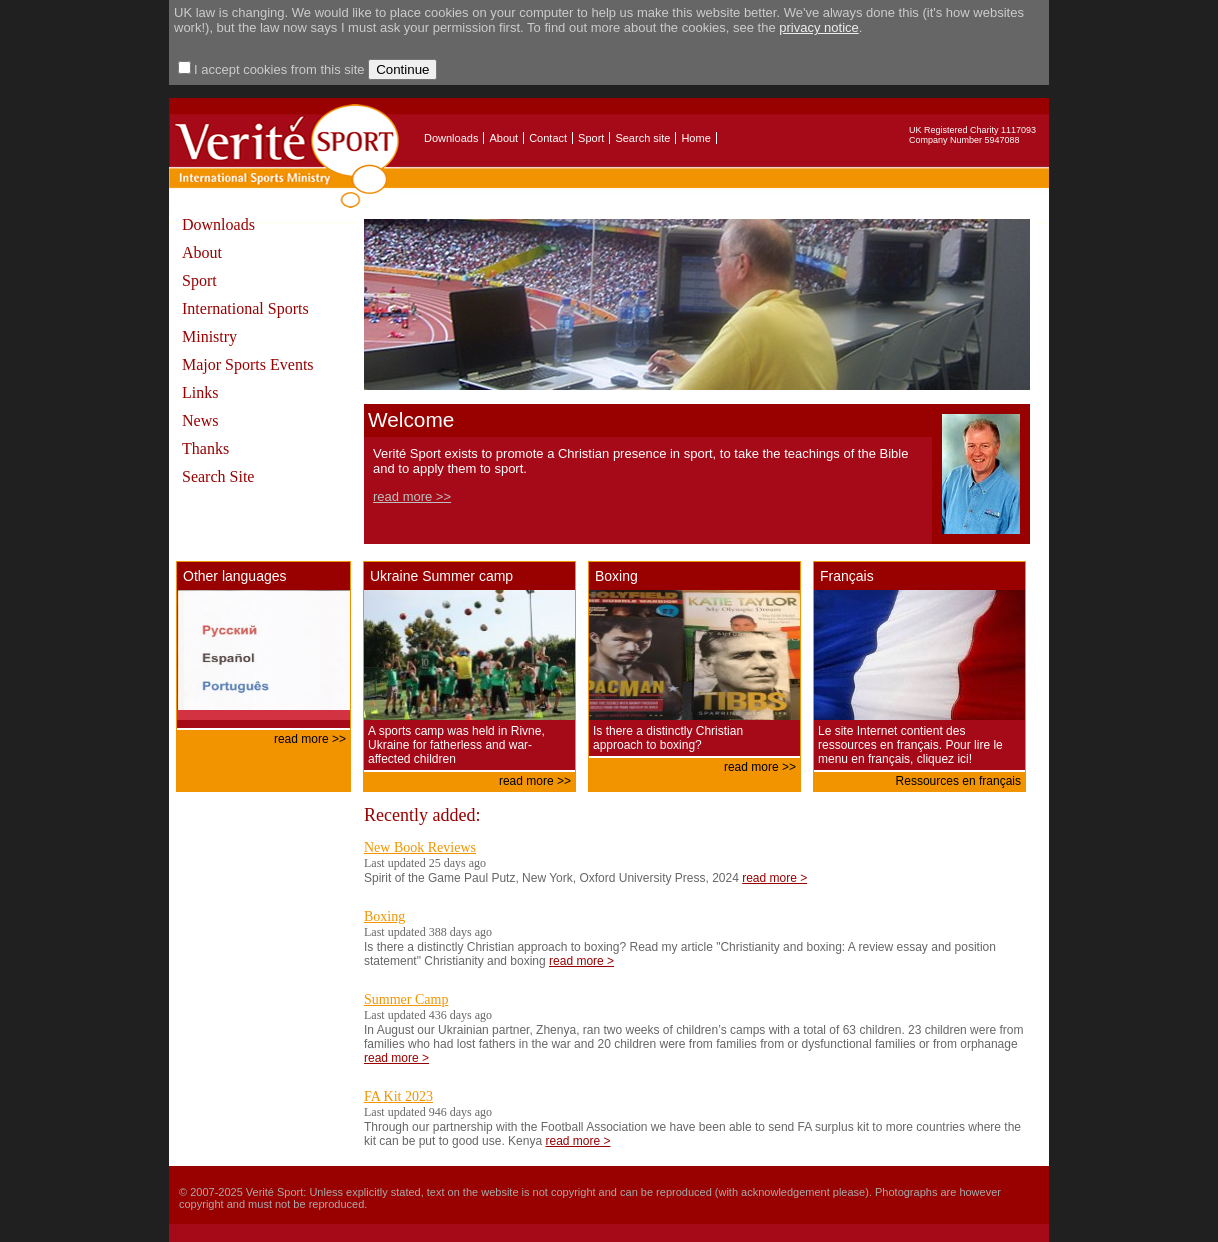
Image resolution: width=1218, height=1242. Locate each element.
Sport (591, 138)
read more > (774, 878)
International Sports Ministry (245, 322)
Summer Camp (406, 999)
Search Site (218, 476)
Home (695, 138)
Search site (642, 138)
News (200, 420)
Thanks (205, 448)
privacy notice (818, 27)
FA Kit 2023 (398, 1096)
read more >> (412, 496)
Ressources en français (958, 781)
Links (200, 392)
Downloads (451, 138)
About (503, 138)
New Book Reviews (420, 847)
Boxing (384, 916)
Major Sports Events (248, 364)
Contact (548, 138)
